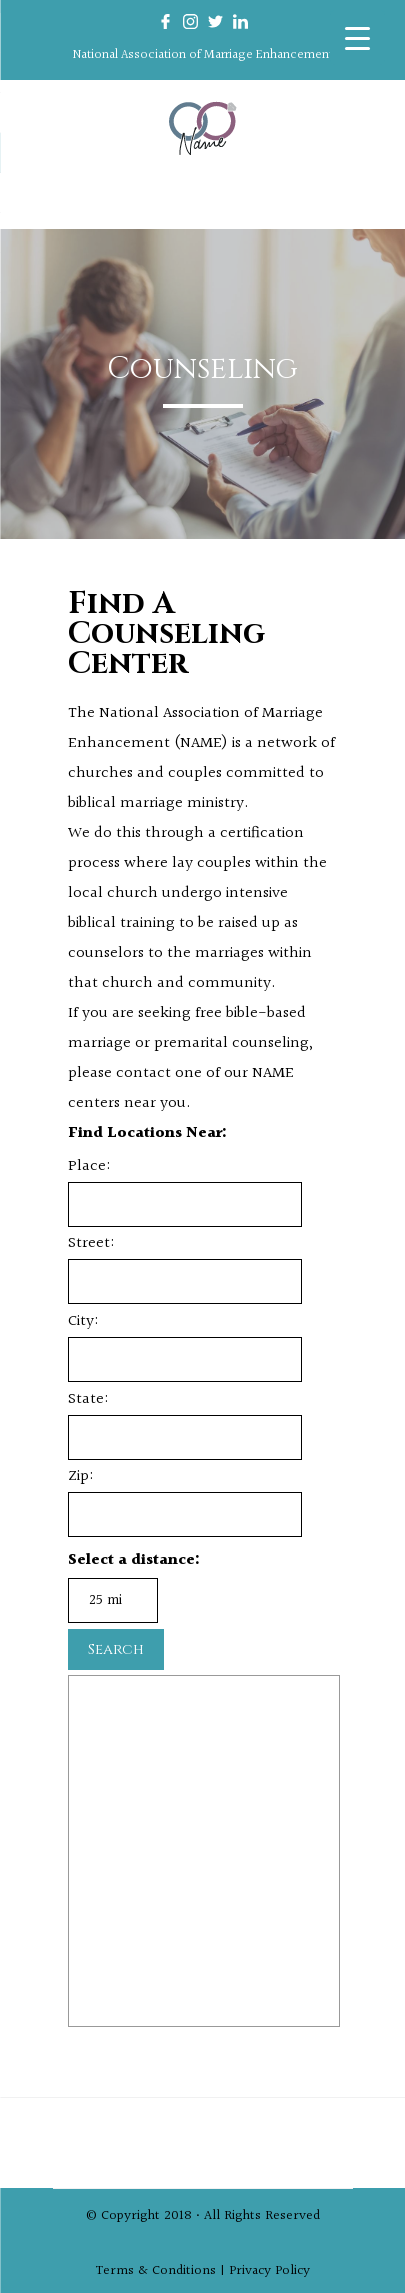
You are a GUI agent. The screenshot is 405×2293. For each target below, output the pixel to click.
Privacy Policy (269, 2265)
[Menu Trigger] (357, 37)
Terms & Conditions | (162, 2265)
